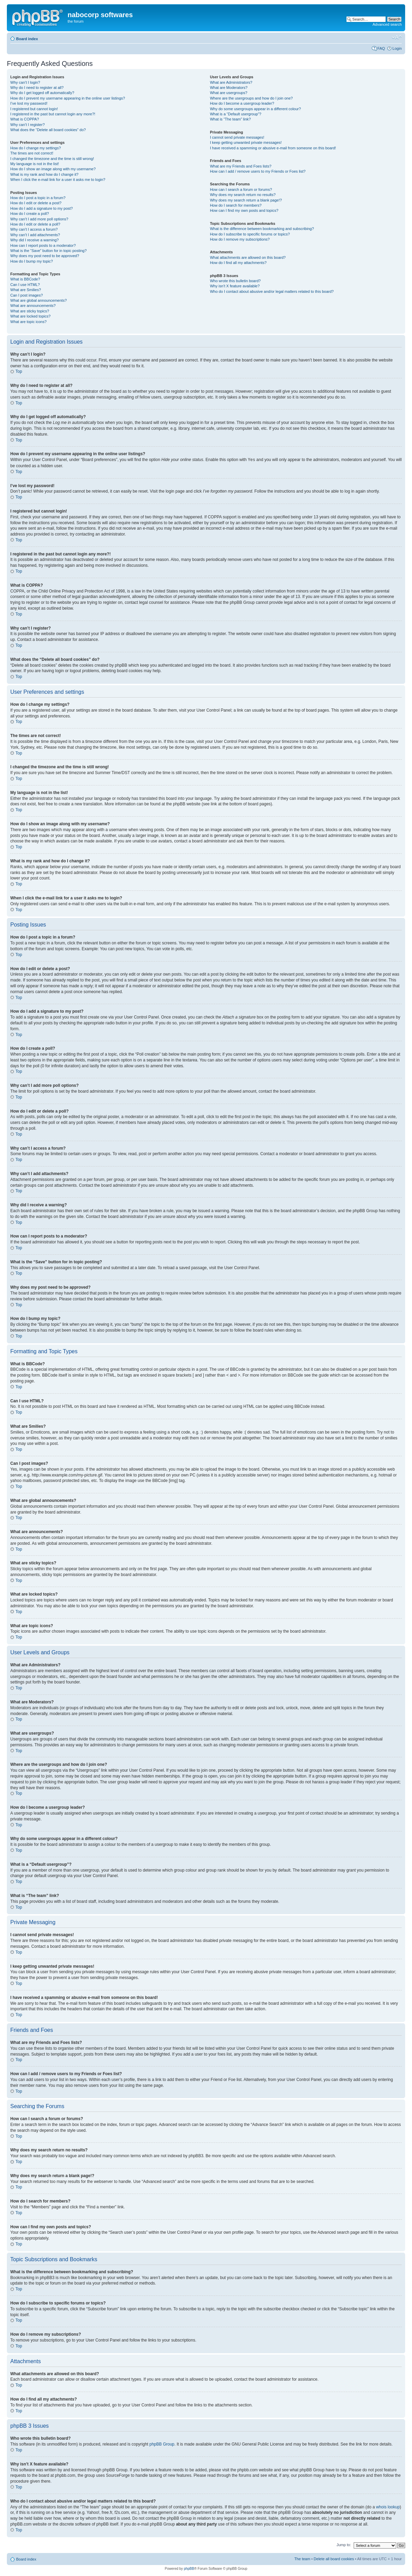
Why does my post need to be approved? (44, 256)
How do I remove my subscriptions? (240, 239)
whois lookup (388, 2506)
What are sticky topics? (29, 311)
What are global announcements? (38, 300)
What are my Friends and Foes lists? (240, 166)
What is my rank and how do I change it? (44, 174)
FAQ (381, 48)
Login (397, 48)
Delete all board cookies (334, 2558)
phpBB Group (162, 2443)
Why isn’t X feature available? (235, 286)
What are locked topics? (30, 316)
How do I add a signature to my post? (41, 208)
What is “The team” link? (230, 119)
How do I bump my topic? (31, 261)
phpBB (189, 2568)
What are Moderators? (228, 87)
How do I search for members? (235, 205)
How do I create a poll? (29, 213)
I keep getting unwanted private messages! (246, 142)
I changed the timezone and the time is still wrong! (52, 159)
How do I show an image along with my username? (53, 169)
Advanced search (387, 24)
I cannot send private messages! (237, 137)
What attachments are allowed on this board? (248, 257)
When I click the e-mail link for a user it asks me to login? (57, 179)
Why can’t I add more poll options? (39, 219)
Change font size (397, 37)
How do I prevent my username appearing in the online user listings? (67, 98)
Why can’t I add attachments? (35, 235)
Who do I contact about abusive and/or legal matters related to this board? (272, 291)
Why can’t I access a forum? (34, 229)
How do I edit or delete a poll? (35, 224)
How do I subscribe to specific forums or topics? (250, 234)
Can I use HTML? (25, 285)
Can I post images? (26, 295)
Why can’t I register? (27, 125)
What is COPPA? (24, 119)
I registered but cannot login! (34, 109)
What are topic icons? (28, 322)
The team (302, 2558)
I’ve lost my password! (28, 103)
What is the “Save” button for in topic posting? (48, 251)
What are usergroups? (228, 93)
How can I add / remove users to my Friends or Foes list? (258, 171)
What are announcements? (33, 305)
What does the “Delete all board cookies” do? (48, 130)
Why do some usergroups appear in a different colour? (255, 109)
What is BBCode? (25, 279)
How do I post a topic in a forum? (38, 198)
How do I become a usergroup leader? (242, 103)
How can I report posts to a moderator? (43, 245)
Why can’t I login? (25, 82)
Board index (27, 39)
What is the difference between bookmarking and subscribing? (262, 229)
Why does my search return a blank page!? (246, 200)
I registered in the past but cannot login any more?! (52, 114)
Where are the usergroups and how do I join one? (251, 98)
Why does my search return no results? (242, 195)
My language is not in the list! (34, 164)
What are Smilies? (25, 290)
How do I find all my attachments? (238, 263)
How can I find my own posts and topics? (244, 210)
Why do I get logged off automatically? (42, 93)
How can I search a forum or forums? (241, 189)
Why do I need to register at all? (36, 87)
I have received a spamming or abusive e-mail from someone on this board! (273, 148)
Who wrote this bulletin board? (235, 281)
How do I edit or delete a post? (35, 203)
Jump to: (344, 2544)
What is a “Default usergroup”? (235, 114)
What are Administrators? (231, 82)
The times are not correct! (31, 153)
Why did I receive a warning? (34, 240)
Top (18, 371)
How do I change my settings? (35, 148)
